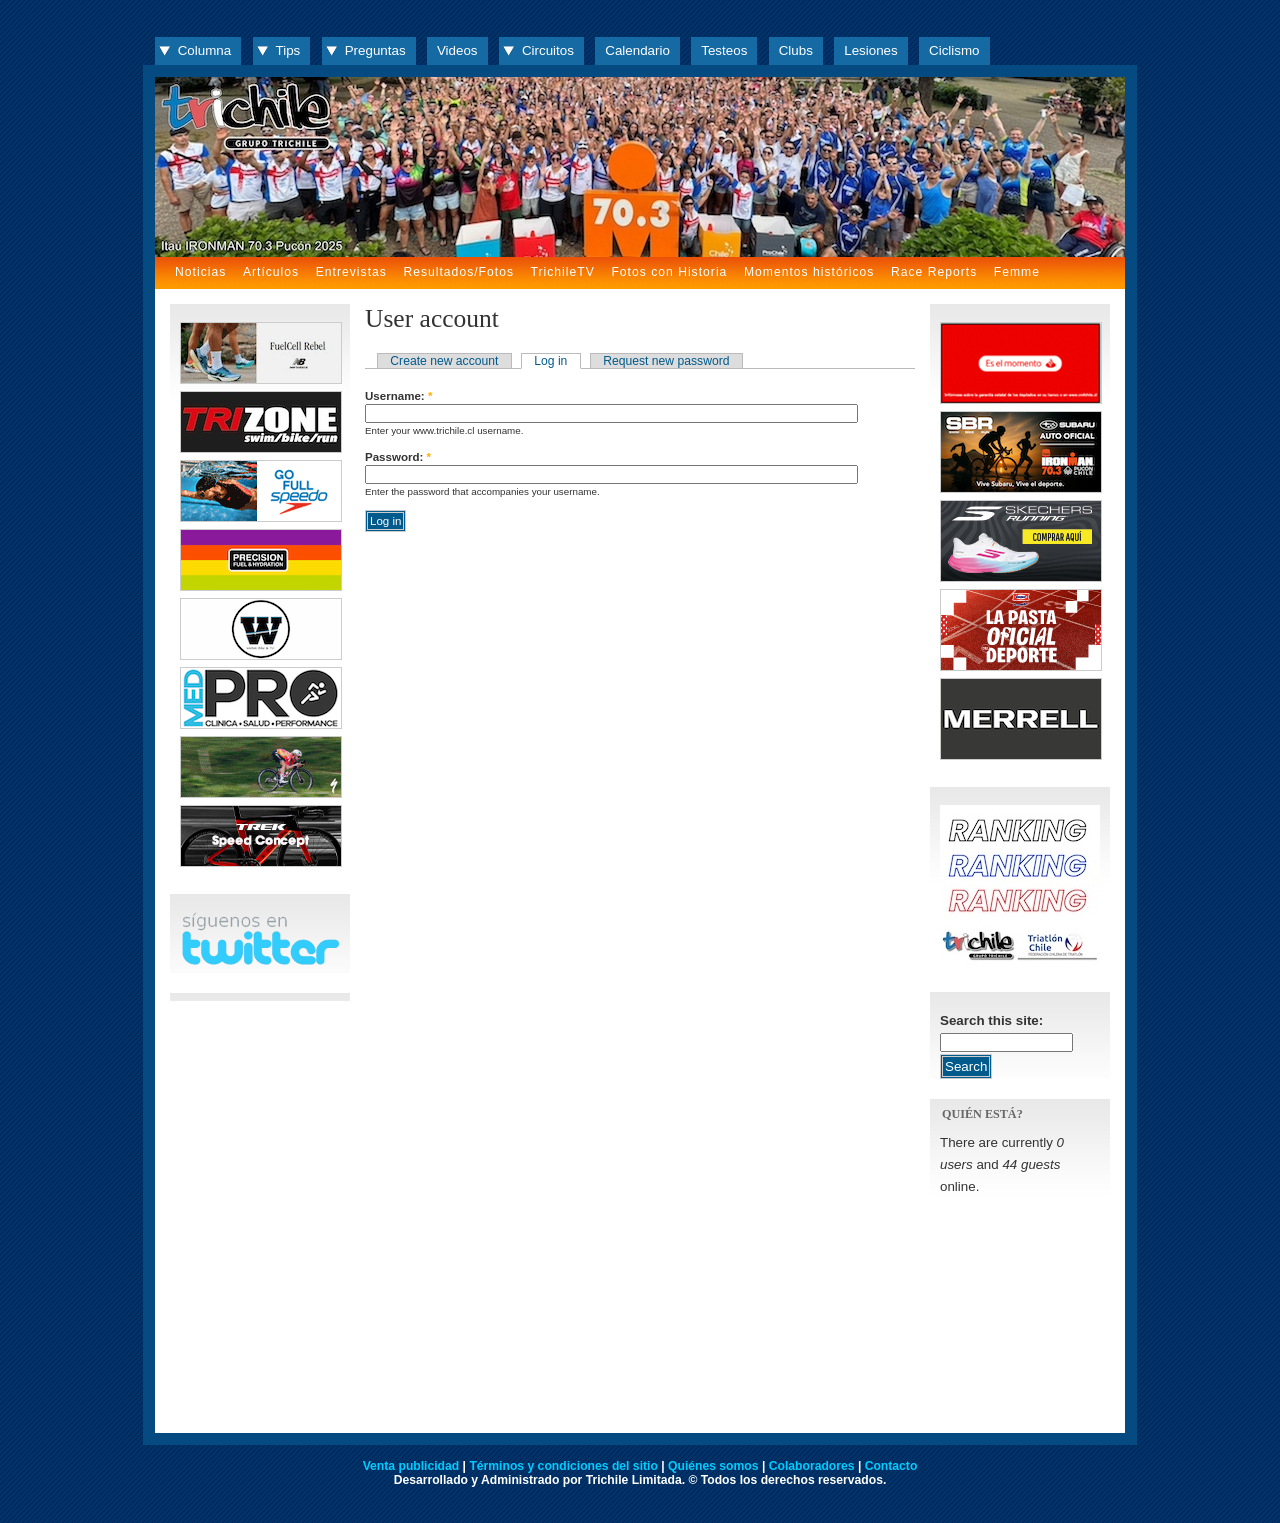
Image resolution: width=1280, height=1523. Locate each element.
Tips (288, 50)
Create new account (444, 361)
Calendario (637, 50)
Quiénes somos (713, 1466)
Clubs (796, 50)
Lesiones (870, 50)
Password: (398, 457)
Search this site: (991, 1020)
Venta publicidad (411, 1466)
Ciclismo (954, 50)
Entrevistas (351, 272)
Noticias (200, 272)
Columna (204, 50)
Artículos (271, 272)
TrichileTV (563, 272)
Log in (550, 361)
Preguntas (375, 50)
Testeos (724, 50)
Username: (398, 396)
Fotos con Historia (669, 272)
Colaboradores (812, 1466)
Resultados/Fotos (458, 272)
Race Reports (934, 272)
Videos (457, 50)
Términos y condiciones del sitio (563, 1466)
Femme (1017, 272)
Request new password (666, 361)
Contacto (891, 1466)
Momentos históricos (809, 272)
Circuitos (548, 50)
